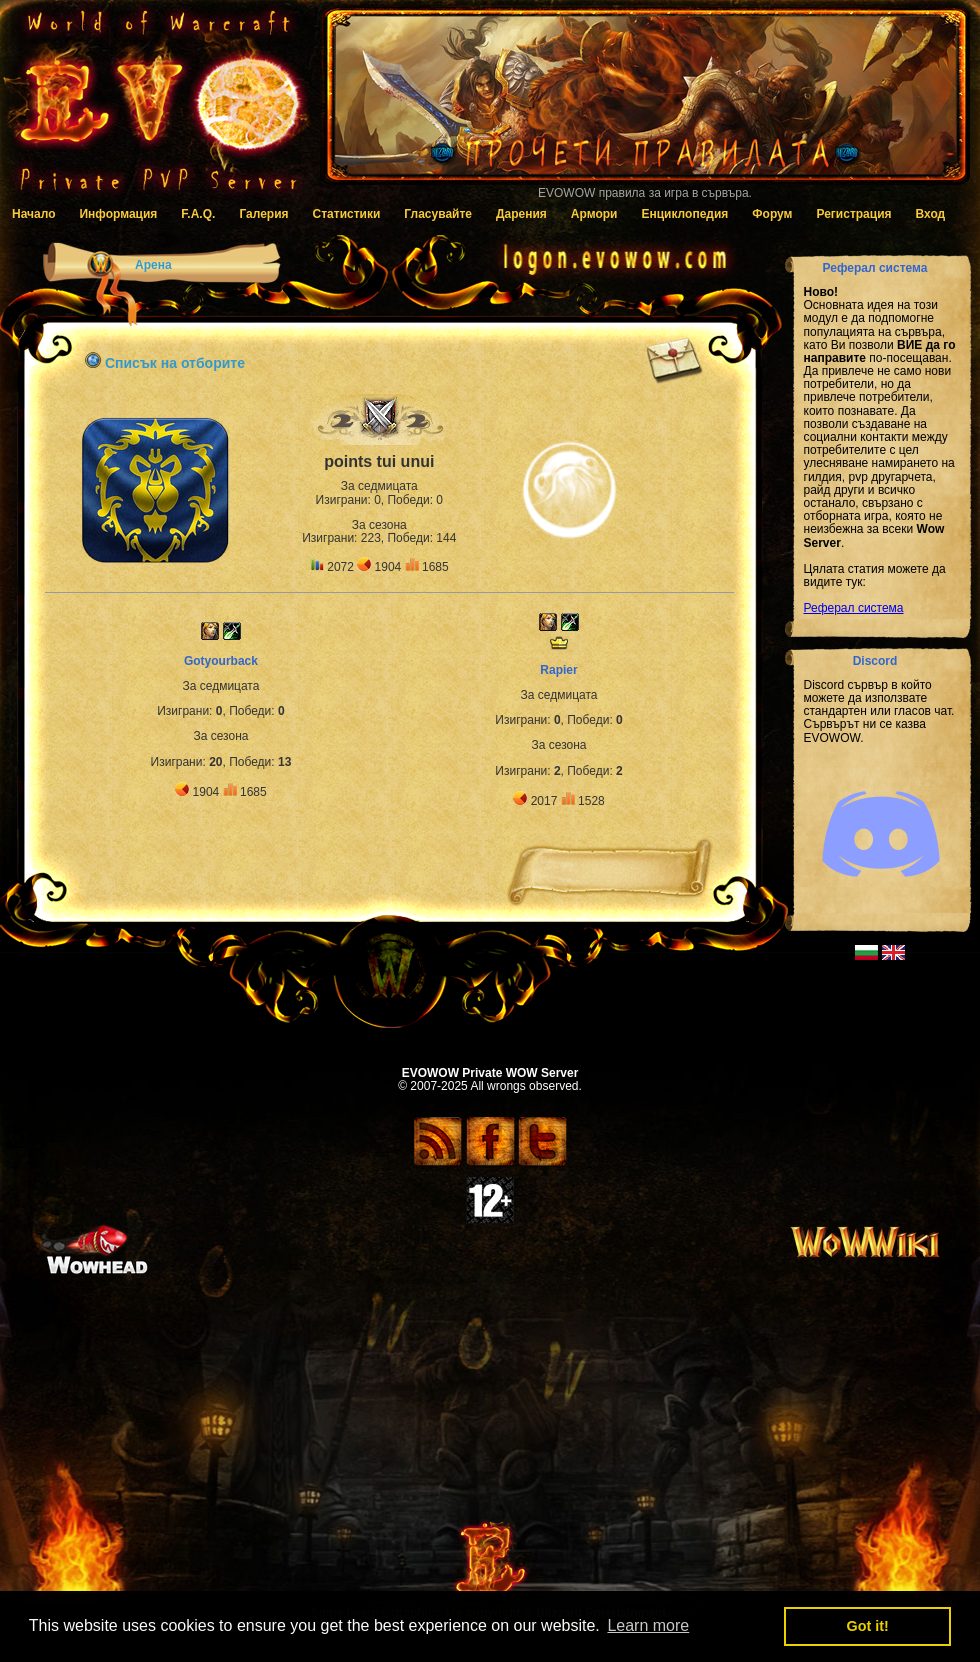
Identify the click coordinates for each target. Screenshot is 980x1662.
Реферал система (854, 608)
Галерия (263, 214)
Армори (594, 214)
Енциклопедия (684, 214)
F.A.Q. (198, 214)
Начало (33, 214)
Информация (118, 214)
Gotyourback (221, 661)
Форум (772, 214)
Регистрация (853, 214)
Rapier (558, 670)
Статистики (347, 214)
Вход (931, 214)
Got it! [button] (868, 1626)
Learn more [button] (648, 1625)
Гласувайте (438, 214)
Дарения (521, 214)
